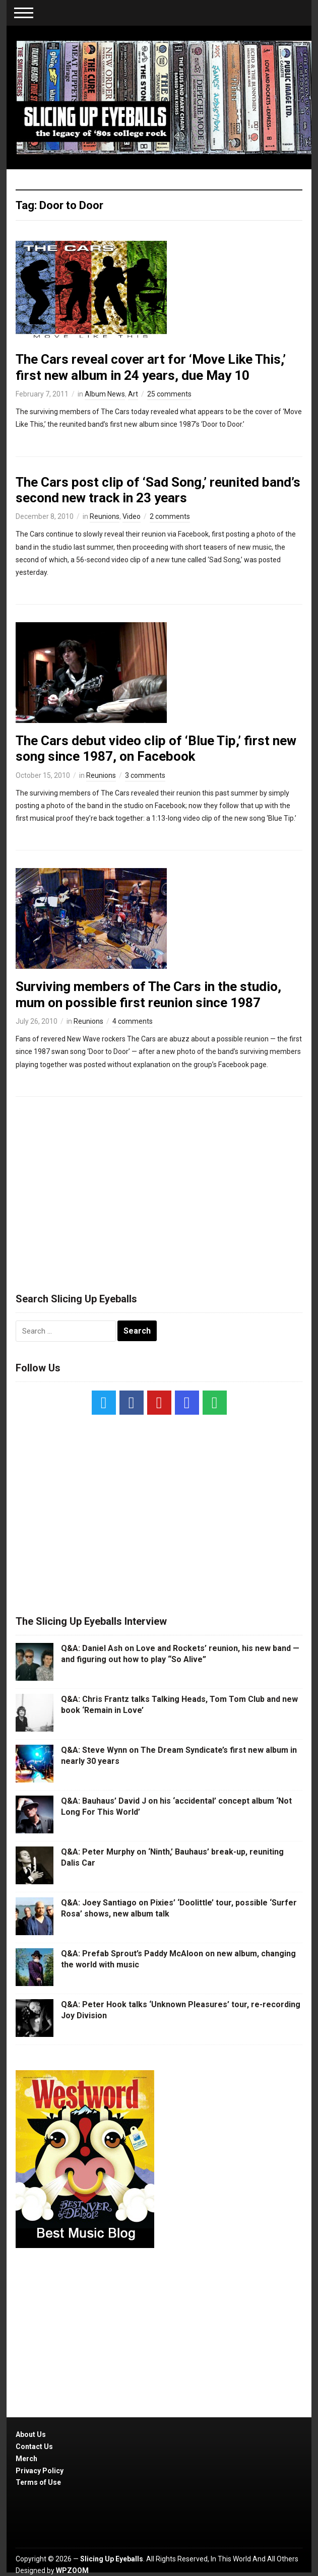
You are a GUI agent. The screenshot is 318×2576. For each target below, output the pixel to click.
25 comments (169, 394)
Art (133, 394)
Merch (26, 2459)
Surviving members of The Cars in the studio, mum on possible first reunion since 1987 (148, 994)
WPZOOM (72, 2570)
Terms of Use (38, 2482)
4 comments (132, 1021)
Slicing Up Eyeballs (111, 2559)
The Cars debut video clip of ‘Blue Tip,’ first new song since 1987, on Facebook (156, 748)
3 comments (145, 775)
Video (131, 516)
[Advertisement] (159, 1190)
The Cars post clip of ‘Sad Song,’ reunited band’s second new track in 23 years (158, 490)
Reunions (104, 516)
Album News (105, 394)
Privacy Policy (39, 2471)
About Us (31, 2434)
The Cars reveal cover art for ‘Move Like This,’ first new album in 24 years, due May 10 (151, 367)
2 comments (170, 516)
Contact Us (34, 2446)
